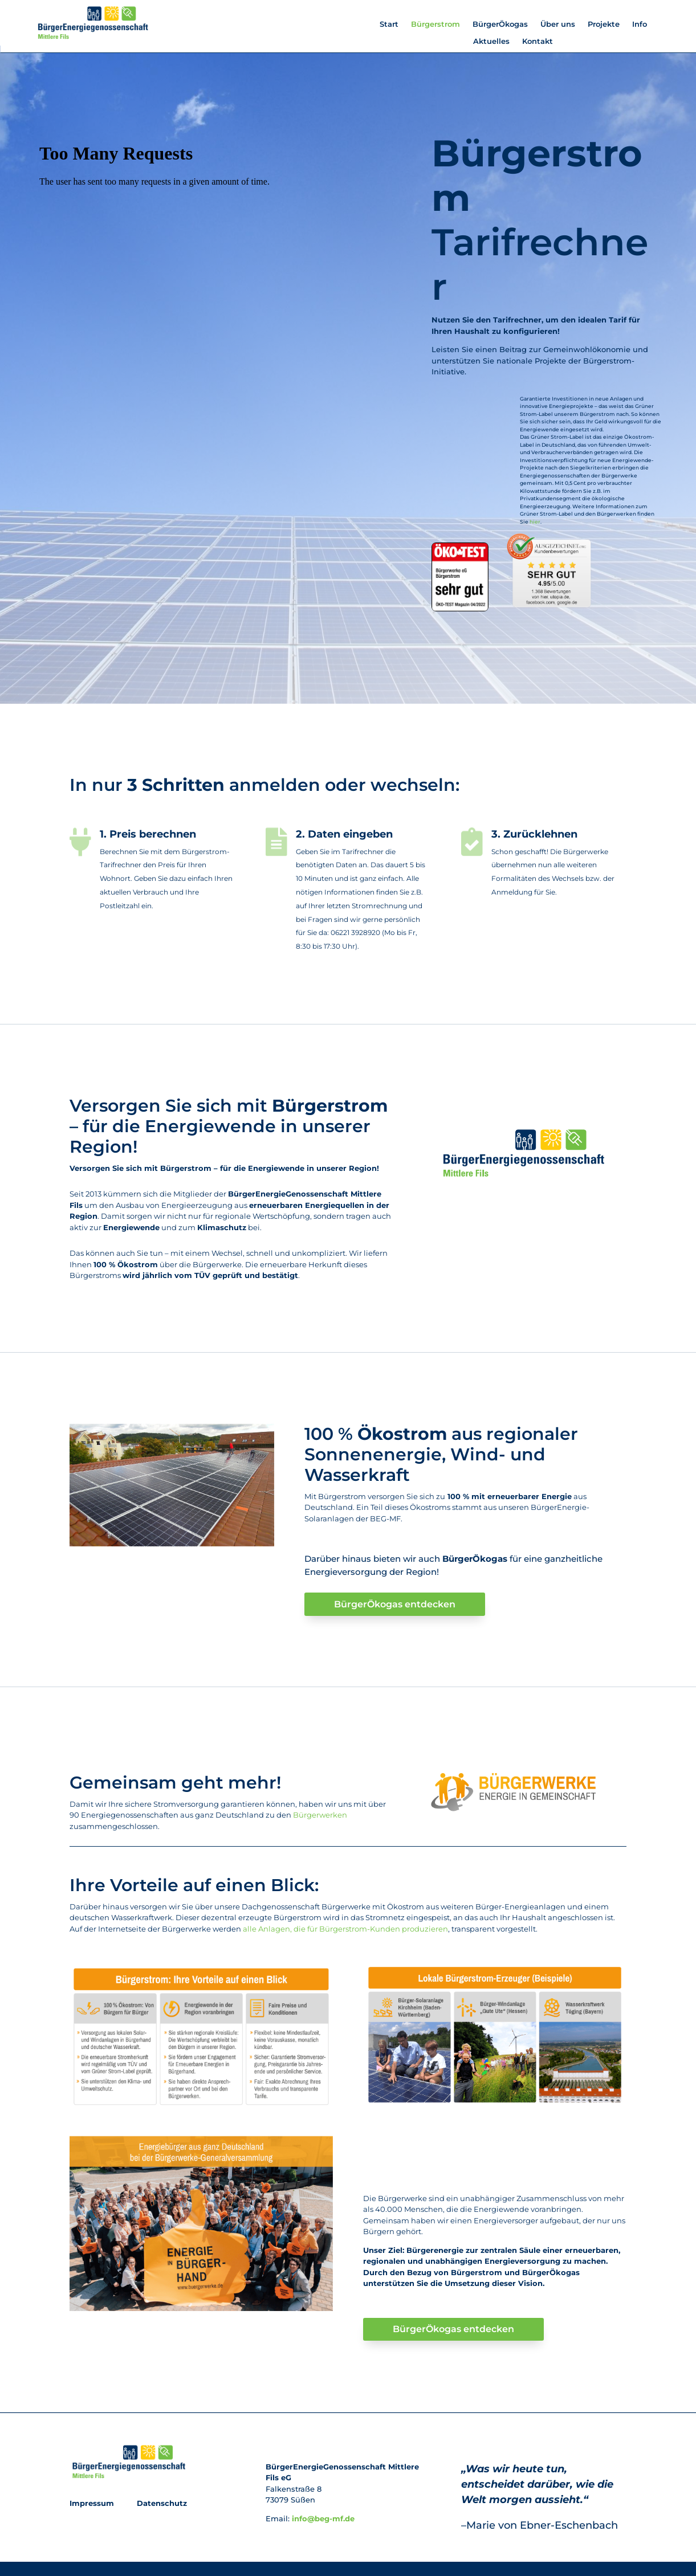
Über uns (557, 24)
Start (389, 24)
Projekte (604, 24)
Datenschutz (161, 2503)
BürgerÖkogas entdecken (394, 1604)
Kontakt (537, 41)
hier (535, 522)
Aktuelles (491, 41)
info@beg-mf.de (323, 2518)
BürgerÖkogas (500, 24)
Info (639, 24)
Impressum (93, 2503)
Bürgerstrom (435, 24)
